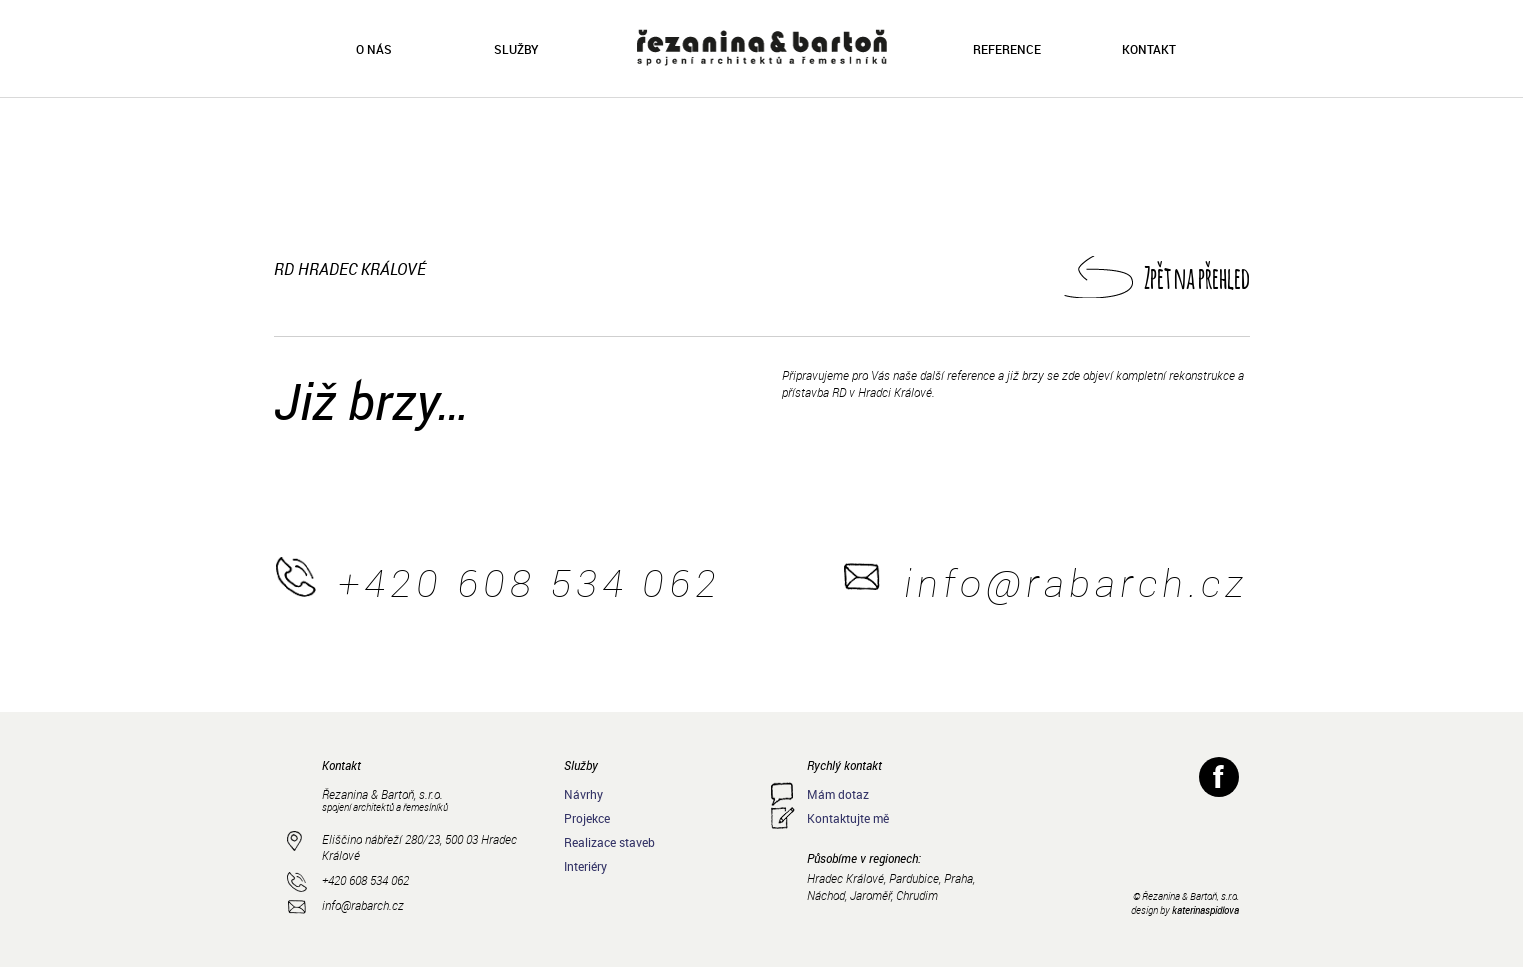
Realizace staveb (609, 842)
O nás (374, 49)
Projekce (587, 818)
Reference (1007, 49)
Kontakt (1149, 49)
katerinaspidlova (1205, 910)
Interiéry (585, 866)
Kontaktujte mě (848, 818)
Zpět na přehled (1197, 277)
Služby (516, 49)
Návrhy (583, 794)
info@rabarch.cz (1076, 582)
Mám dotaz (838, 794)
